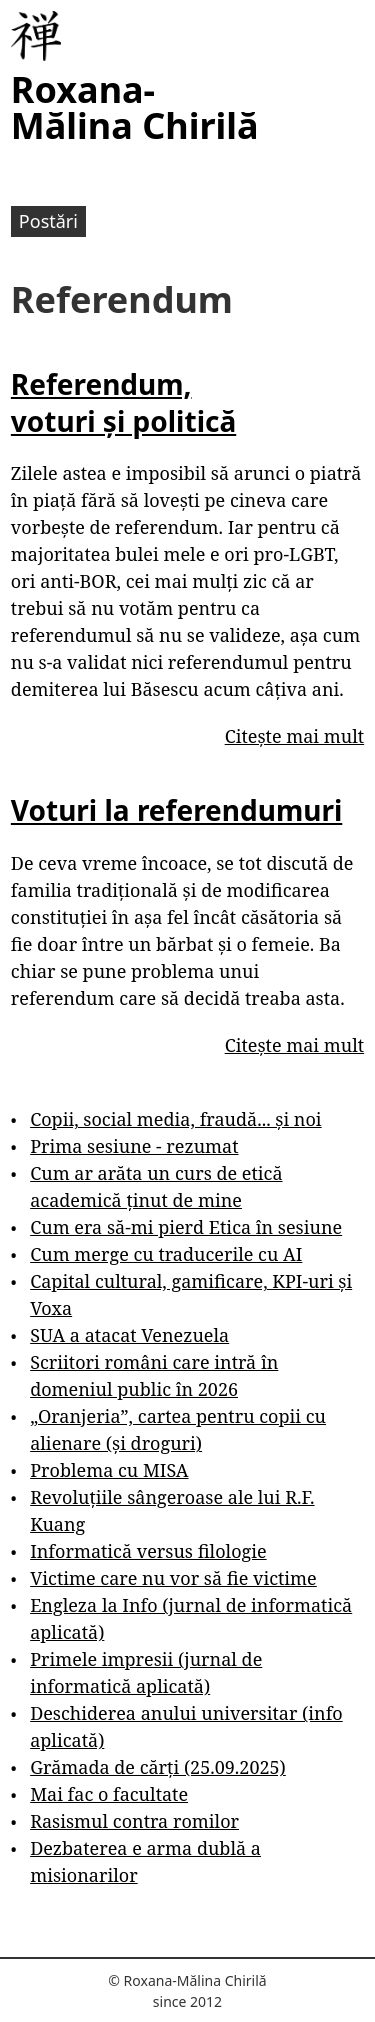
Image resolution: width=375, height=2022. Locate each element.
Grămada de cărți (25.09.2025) (158, 1767)
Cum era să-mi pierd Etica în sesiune (186, 1227)
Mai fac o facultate (109, 1794)
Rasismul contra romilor (134, 1821)
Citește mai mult (294, 736)
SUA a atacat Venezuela (129, 1335)
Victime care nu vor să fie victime (173, 1578)
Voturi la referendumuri (176, 810)
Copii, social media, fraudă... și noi (175, 1119)
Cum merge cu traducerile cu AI (166, 1254)
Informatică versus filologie (148, 1551)
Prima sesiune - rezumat (134, 1146)
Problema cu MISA (109, 1470)
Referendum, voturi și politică (123, 402)
